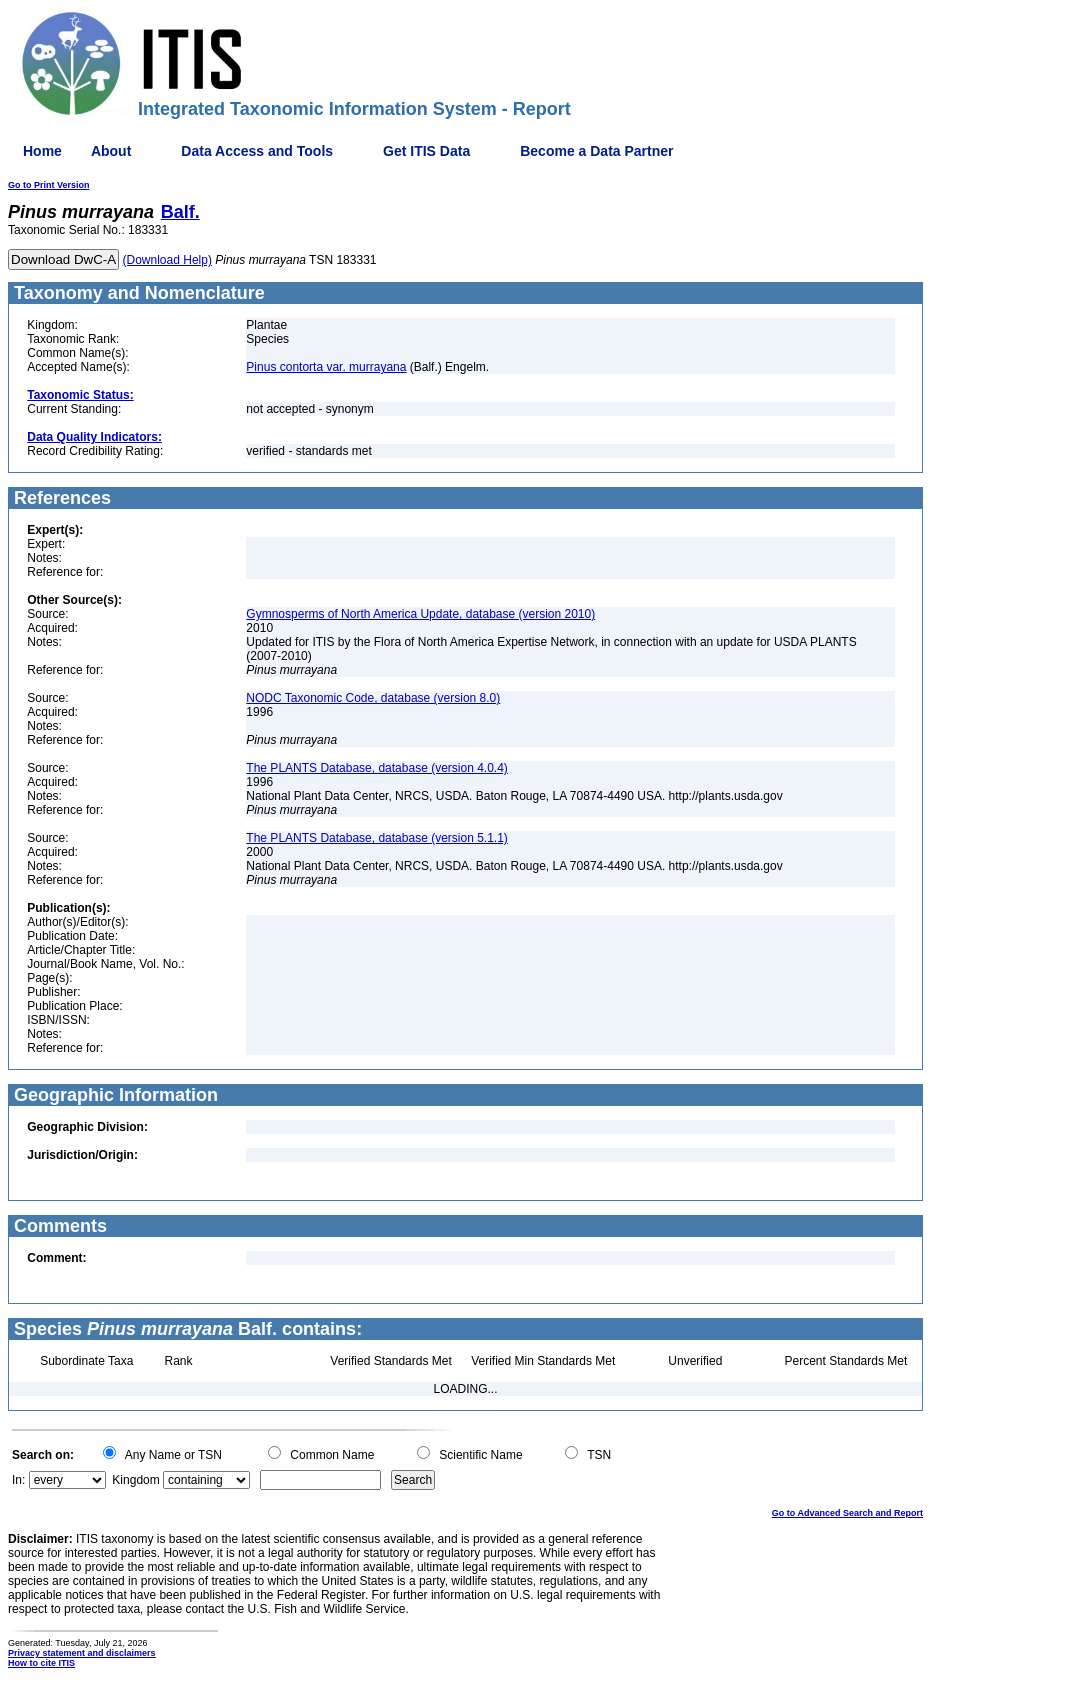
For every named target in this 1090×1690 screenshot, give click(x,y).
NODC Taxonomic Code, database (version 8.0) (373, 698)
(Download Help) (167, 260)
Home (42, 151)
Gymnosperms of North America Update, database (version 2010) (420, 614)
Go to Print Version (49, 185)
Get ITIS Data (426, 151)
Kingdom (135, 1480)
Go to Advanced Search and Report (847, 1513)
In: (18, 1480)
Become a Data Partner (596, 151)
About (111, 151)
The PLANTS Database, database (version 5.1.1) (376, 838)
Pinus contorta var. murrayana (326, 367)
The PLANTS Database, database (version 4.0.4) (376, 768)
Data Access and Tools (257, 151)
